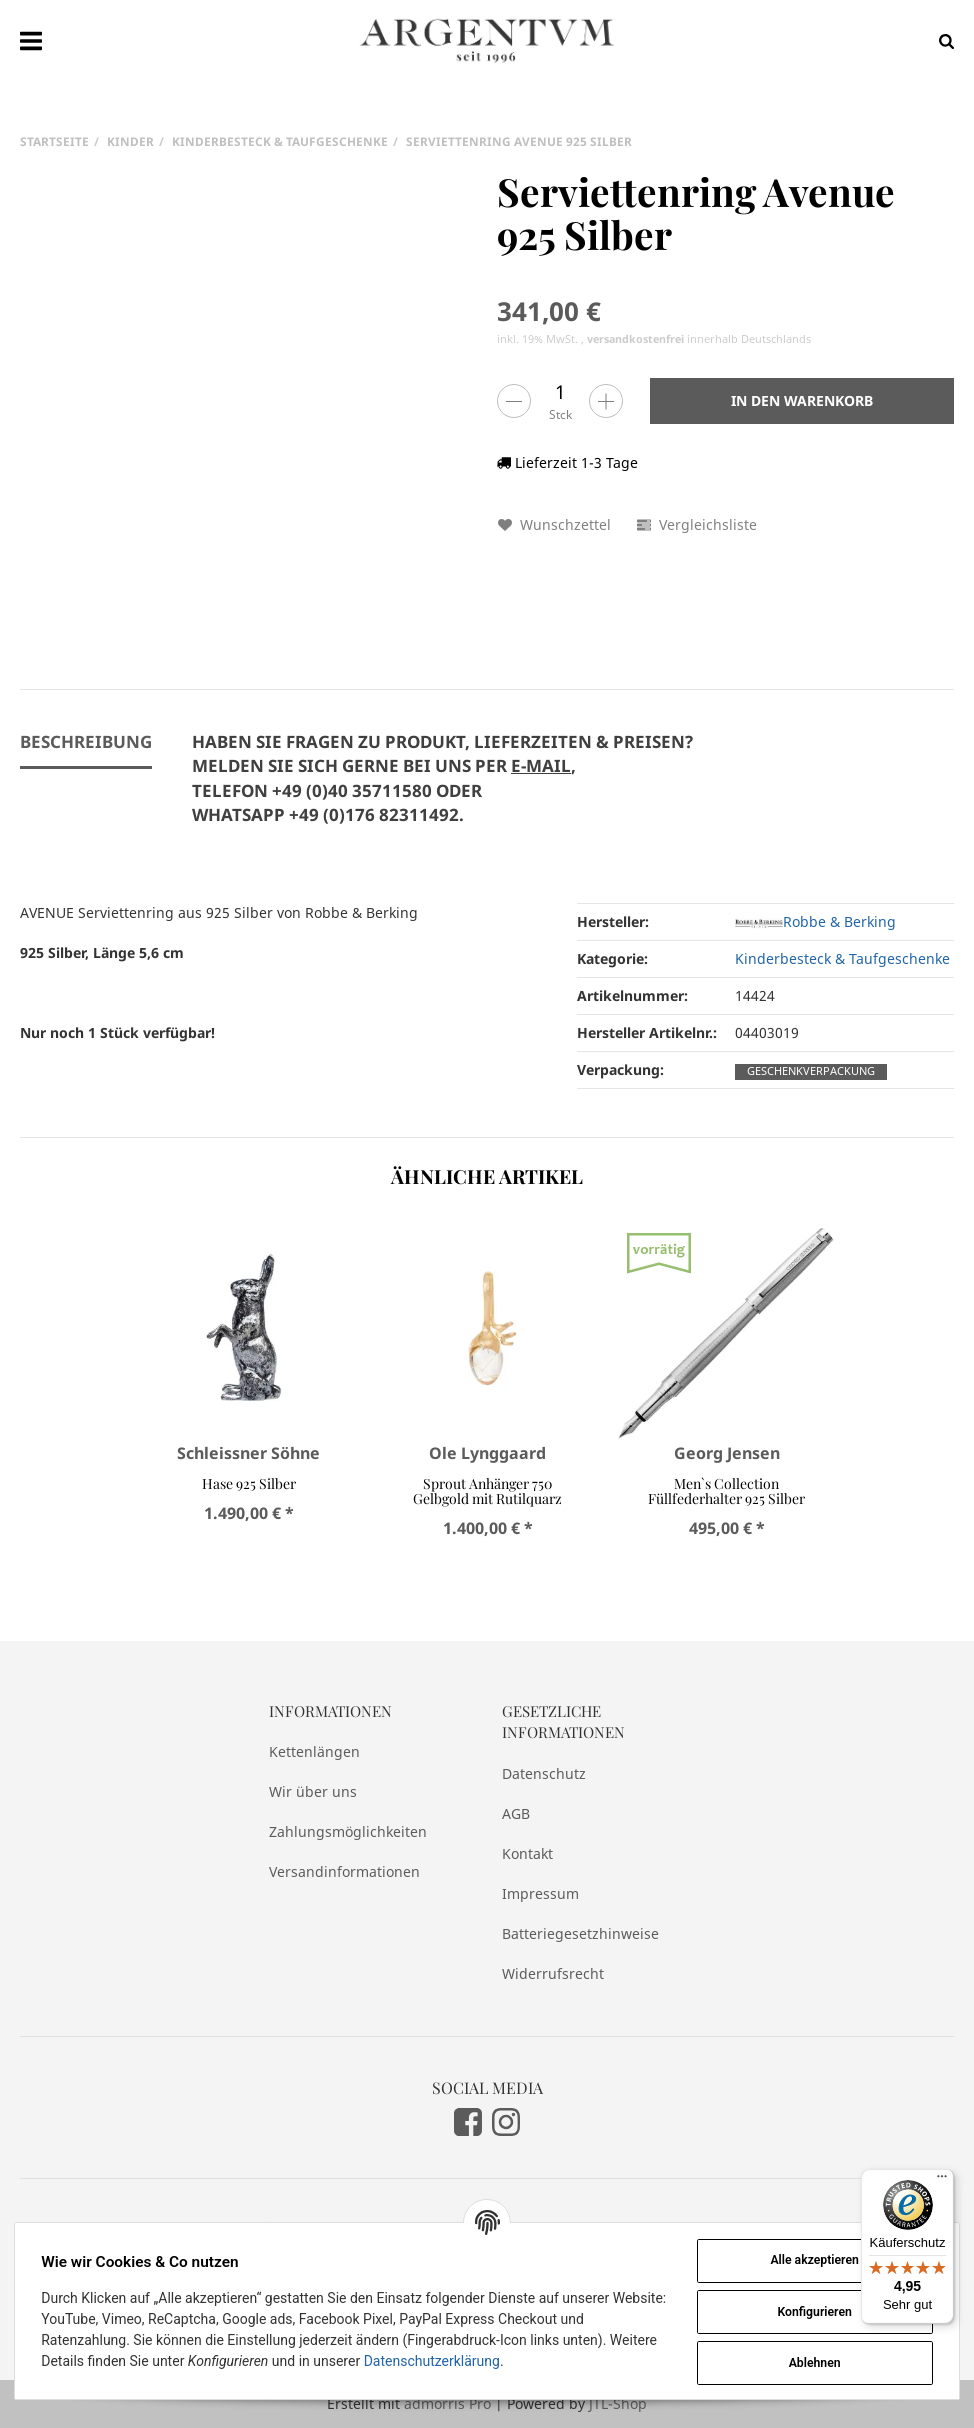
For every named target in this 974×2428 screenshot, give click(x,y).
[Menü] (942, 2181)
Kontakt (527, 1853)
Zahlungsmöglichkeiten (348, 1831)
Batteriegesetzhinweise (580, 1933)
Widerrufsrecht (553, 1973)
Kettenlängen (314, 1751)
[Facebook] (468, 2121)
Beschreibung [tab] (86, 741)
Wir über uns (313, 1791)
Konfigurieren (813, 2312)
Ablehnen (813, 2363)
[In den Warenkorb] (802, 401)
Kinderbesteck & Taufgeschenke (842, 958)
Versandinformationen (344, 1871)
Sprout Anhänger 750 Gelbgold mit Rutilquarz (487, 1491)
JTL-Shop (618, 2403)
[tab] (442, 790)
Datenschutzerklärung (433, 2361)
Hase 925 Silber (248, 1483)
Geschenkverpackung (811, 1071)
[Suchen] (941, 40)
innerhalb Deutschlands (699, 339)
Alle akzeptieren (813, 2260)
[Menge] (560, 392)
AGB (516, 1813)
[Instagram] (506, 2121)
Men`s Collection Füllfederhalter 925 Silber (726, 1491)
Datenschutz (544, 1773)
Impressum (540, 1893)
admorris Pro (447, 2403)
